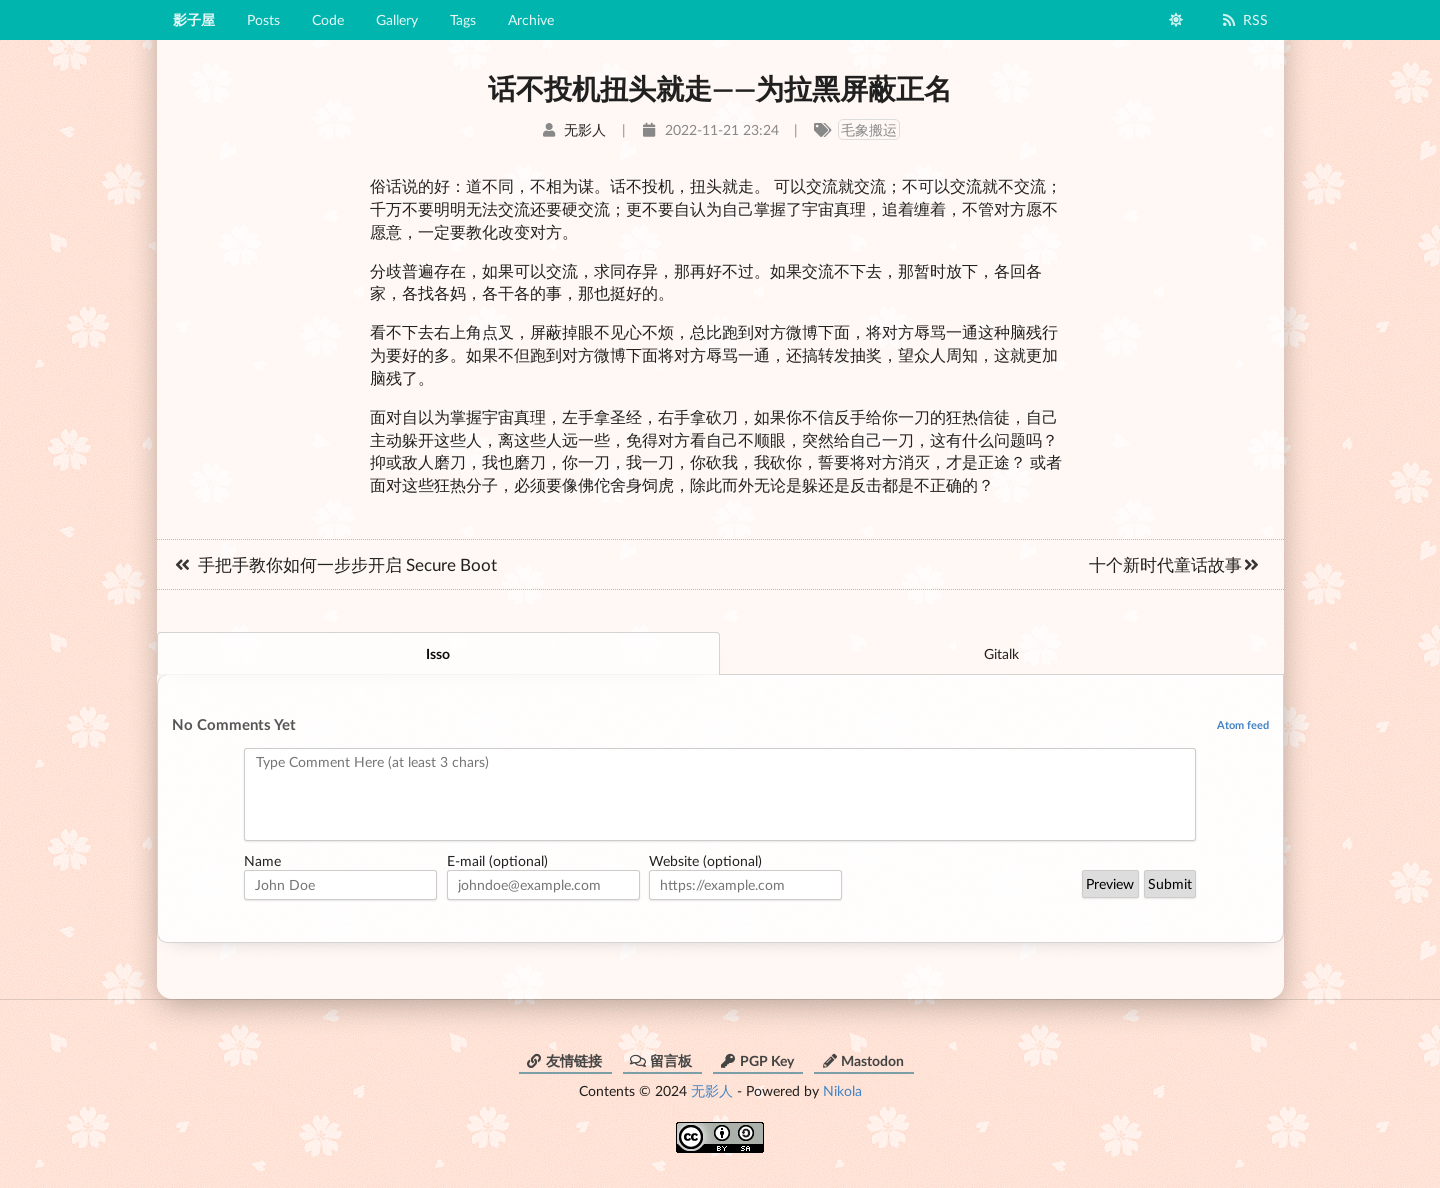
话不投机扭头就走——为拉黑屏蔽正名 (720, 88)
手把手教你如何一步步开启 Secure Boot (334, 564)
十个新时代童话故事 (1175, 564)
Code (328, 19)
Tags (463, 19)
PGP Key (757, 1060)
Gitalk (1001, 653)
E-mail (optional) (497, 860)
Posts (263, 19)
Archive (531, 19)
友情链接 (564, 1060)
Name (262, 860)
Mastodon (862, 1060)
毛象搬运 (869, 129)
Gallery (397, 19)
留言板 (661, 1060)
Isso (438, 653)
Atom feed (1243, 724)
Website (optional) (705, 860)
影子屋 (194, 19)
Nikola (842, 1090)
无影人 (712, 1090)
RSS (1244, 19)
